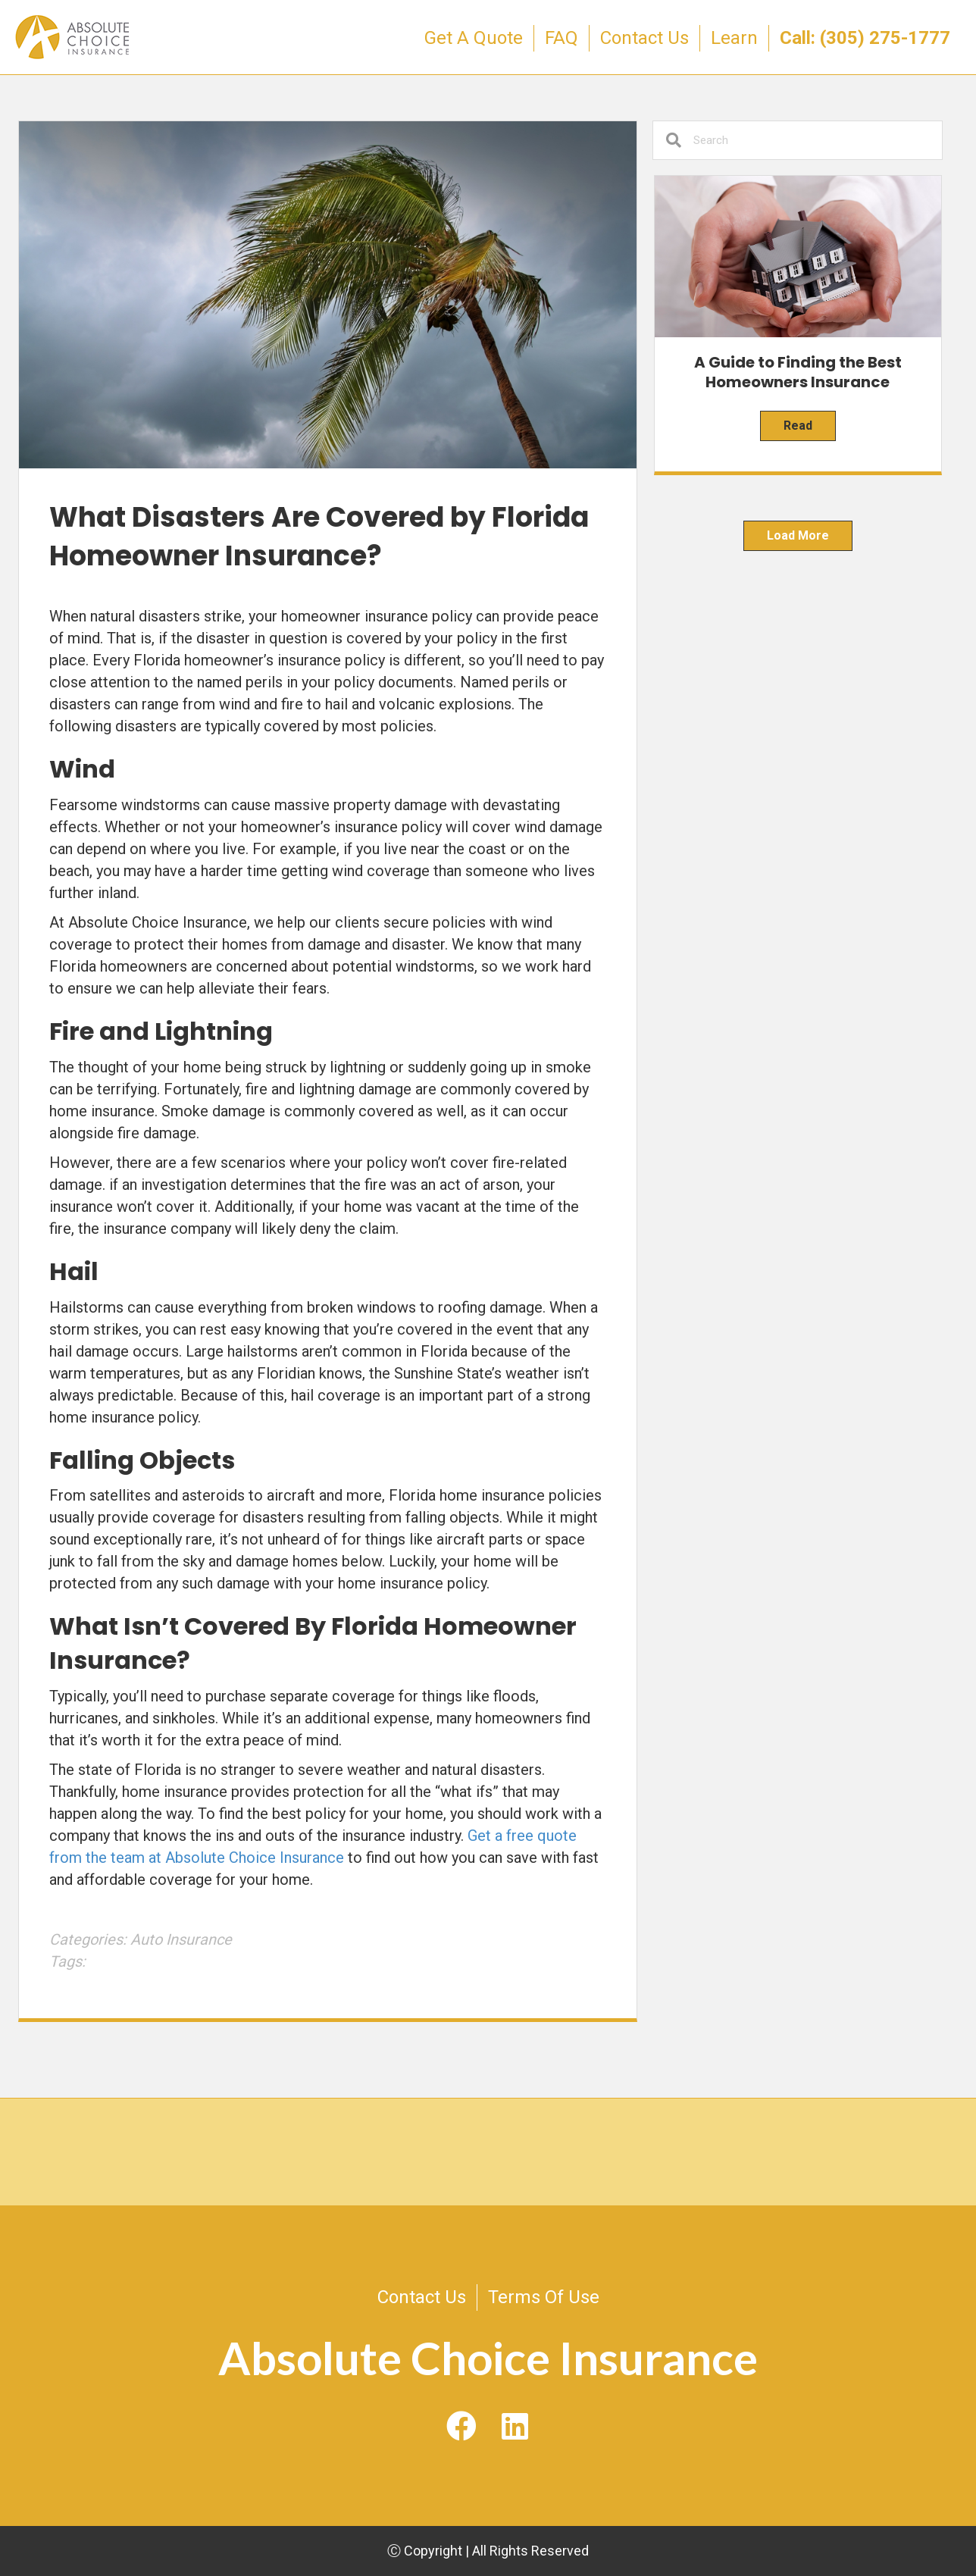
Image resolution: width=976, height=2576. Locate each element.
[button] (461, 2427)
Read (798, 425)
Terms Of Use (543, 2297)
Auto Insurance (181, 1939)
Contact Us (644, 38)
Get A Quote (473, 38)
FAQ (561, 38)
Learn (734, 38)
